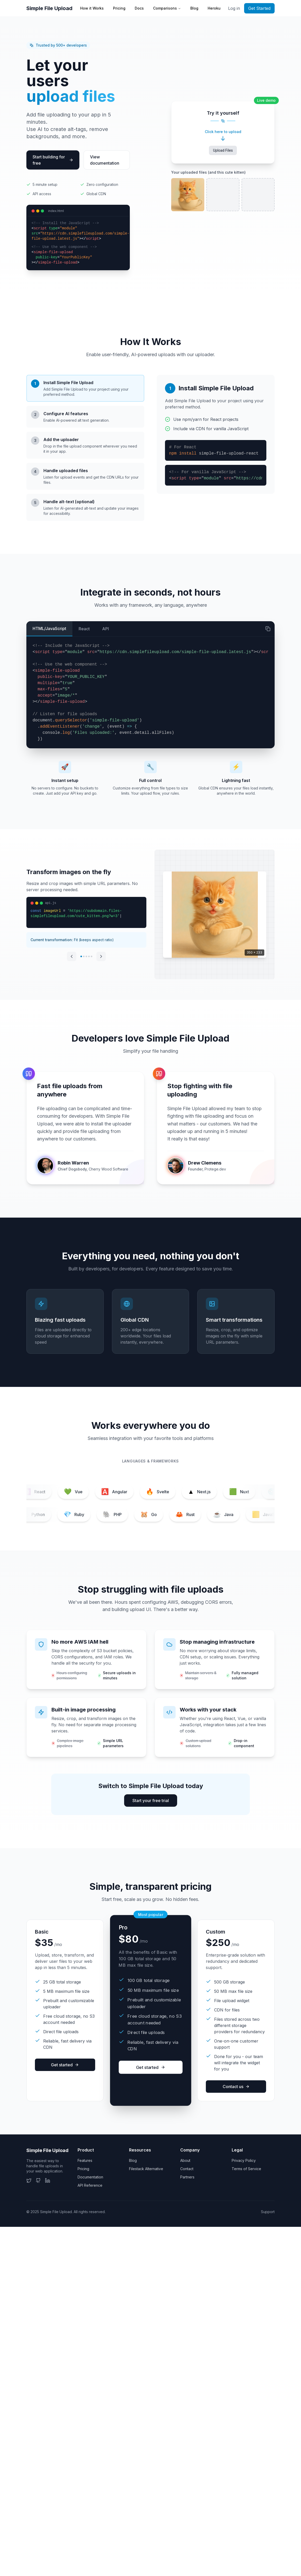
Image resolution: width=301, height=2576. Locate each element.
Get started (65, 2064)
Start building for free (53, 160)
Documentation (90, 2177)
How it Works (92, 8)
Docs (139, 8)
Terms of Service (246, 2169)
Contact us (236, 2086)
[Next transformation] (101, 956)
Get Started (259, 8)
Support (268, 2211)
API (105, 628)
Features (85, 2160)
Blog (194, 8)
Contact (186, 2169)
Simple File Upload (49, 8)
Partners (187, 2177)
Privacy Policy (244, 2160)
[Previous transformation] (71, 956)
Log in (234, 8)
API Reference (90, 2185)
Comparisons (167, 8)
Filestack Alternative (146, 2169)
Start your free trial (150, 1800)
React (84, 628)
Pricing (119, 8)
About (185, 2160)
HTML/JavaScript (49, 628)
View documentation (104, 160)
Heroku (214, 8)
